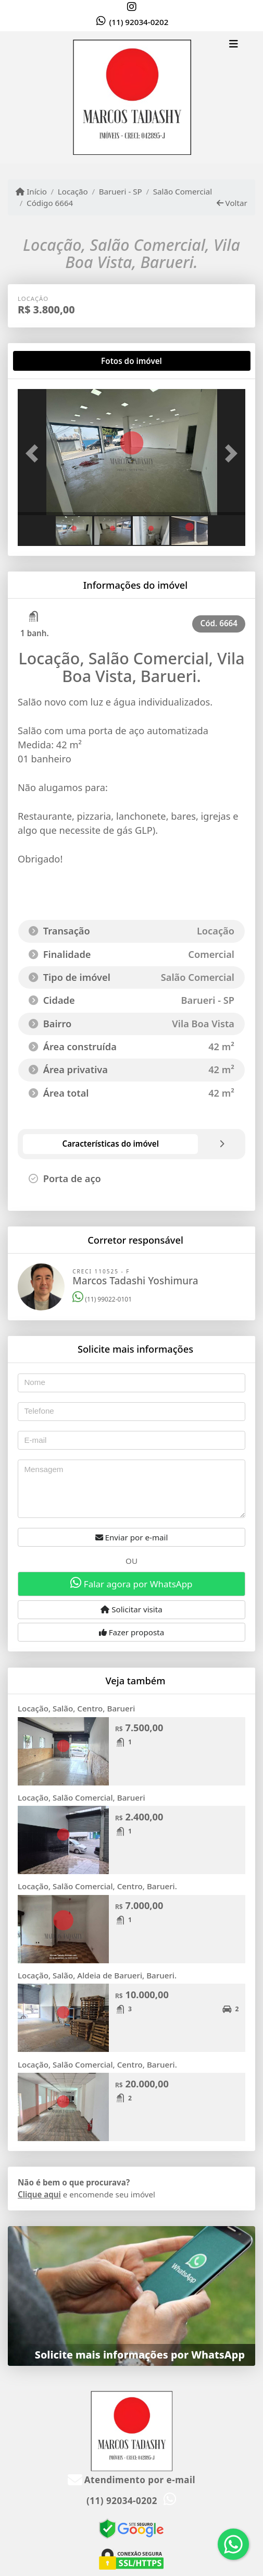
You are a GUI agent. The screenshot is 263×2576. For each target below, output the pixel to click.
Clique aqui (39, 2194)
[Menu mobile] (131, 97)
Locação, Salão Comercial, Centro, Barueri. (97, 1886)
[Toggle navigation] (233, 45)
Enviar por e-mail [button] (131, 1537)
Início (31, 191)
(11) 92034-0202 (139, 22)
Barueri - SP (120, 191)
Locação (73, 191)
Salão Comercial (182, 191)
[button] (35, 453)
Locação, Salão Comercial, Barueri (81, 1797)
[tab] (51, 361)
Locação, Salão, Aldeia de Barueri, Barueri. (97, 1975)
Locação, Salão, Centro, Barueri (76, 1708)
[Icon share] (132, 7)
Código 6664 (50, 203)
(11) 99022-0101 (102, 1299)
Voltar (232, 203)
